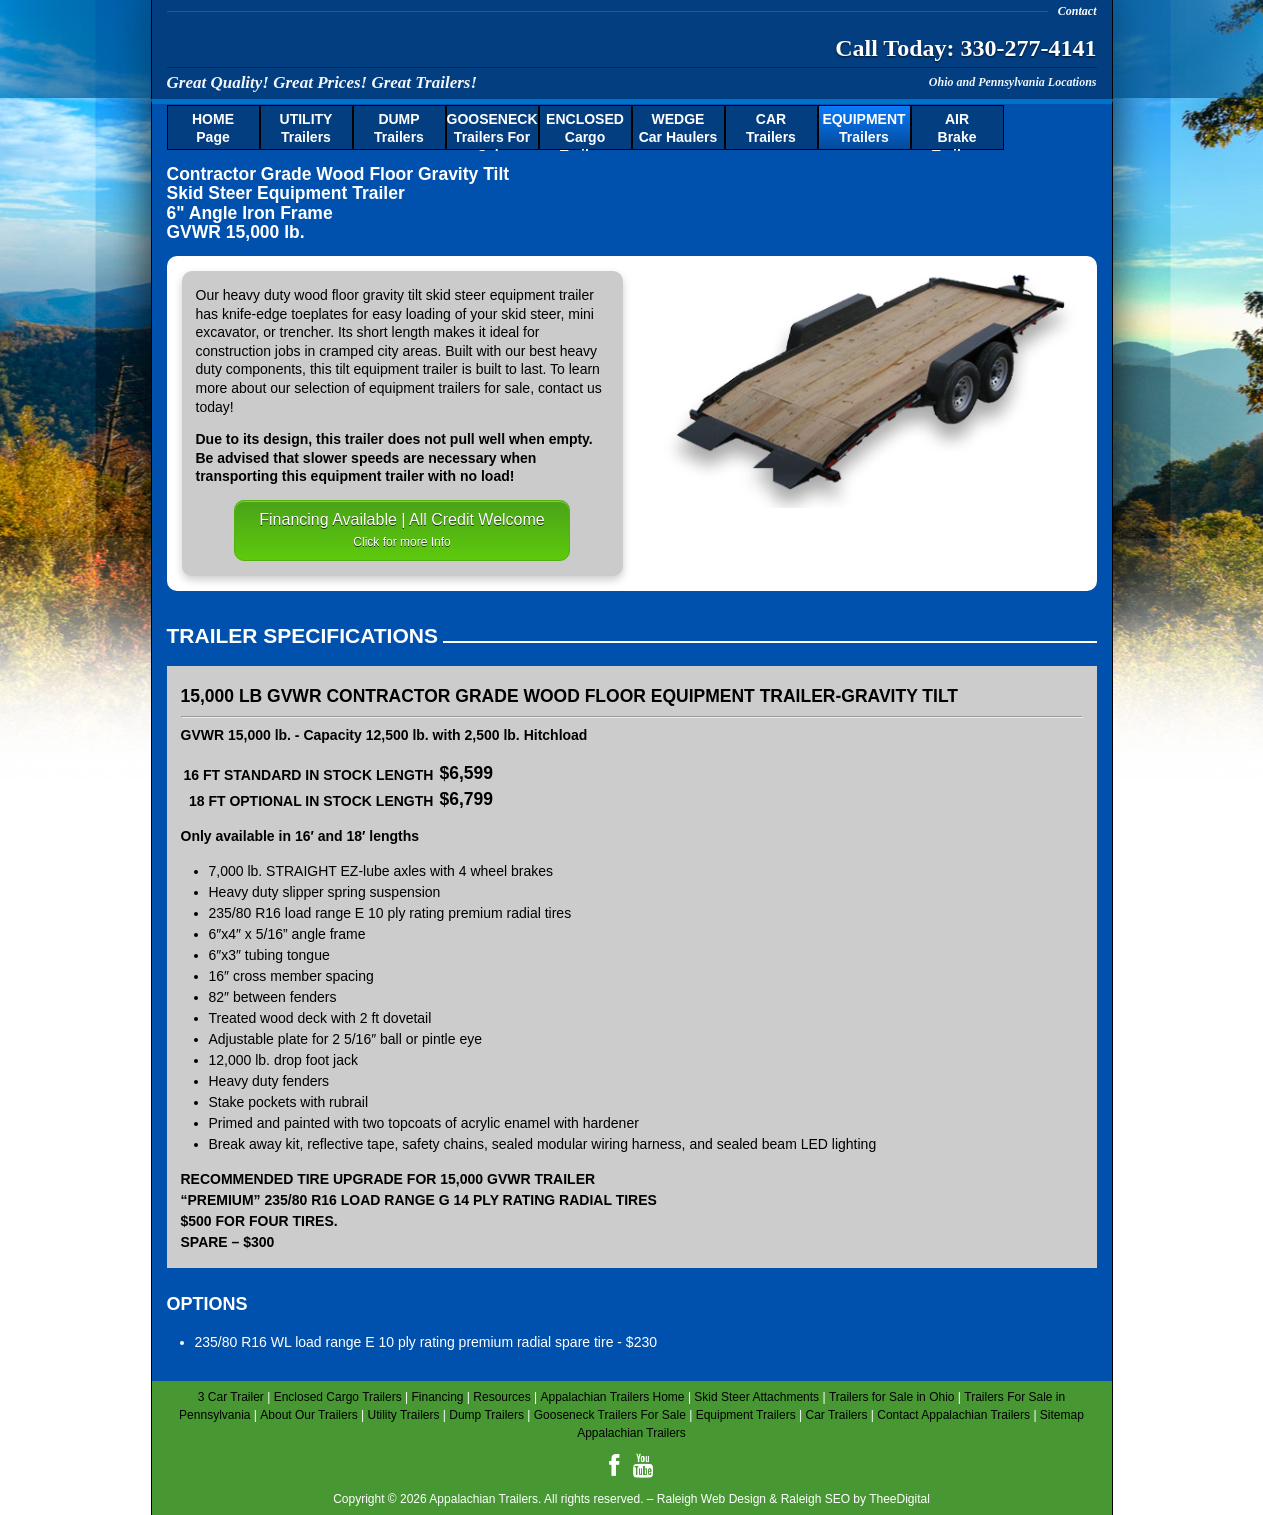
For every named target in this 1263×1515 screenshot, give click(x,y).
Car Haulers (678, 128)
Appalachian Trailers (362, 44)
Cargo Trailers (585, 131)
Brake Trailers (957, 131)
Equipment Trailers (746, 1415)
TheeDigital (899, 1499)
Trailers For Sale (492, 131)
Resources (501, 1397)
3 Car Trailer (231, 1397)
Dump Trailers (486, 1415)
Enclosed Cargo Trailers (338, 1397)
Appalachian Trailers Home (612, 1397)
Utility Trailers (403, 1415)
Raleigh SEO (815, 1499)
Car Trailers (836, 1415)
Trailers (306, 128)
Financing (437, 1397)
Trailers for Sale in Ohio (892, 1397)
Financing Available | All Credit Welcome (401, 530)
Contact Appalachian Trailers (953, 1415)
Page (213, 128)
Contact (1077, 11)
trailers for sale (484, 388)
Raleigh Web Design (711, 1499)
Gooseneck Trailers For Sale (610, 1415)
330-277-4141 (1029, 48)
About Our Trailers (308, 1415)
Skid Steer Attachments (756, 1397)
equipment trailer (542, 295)
